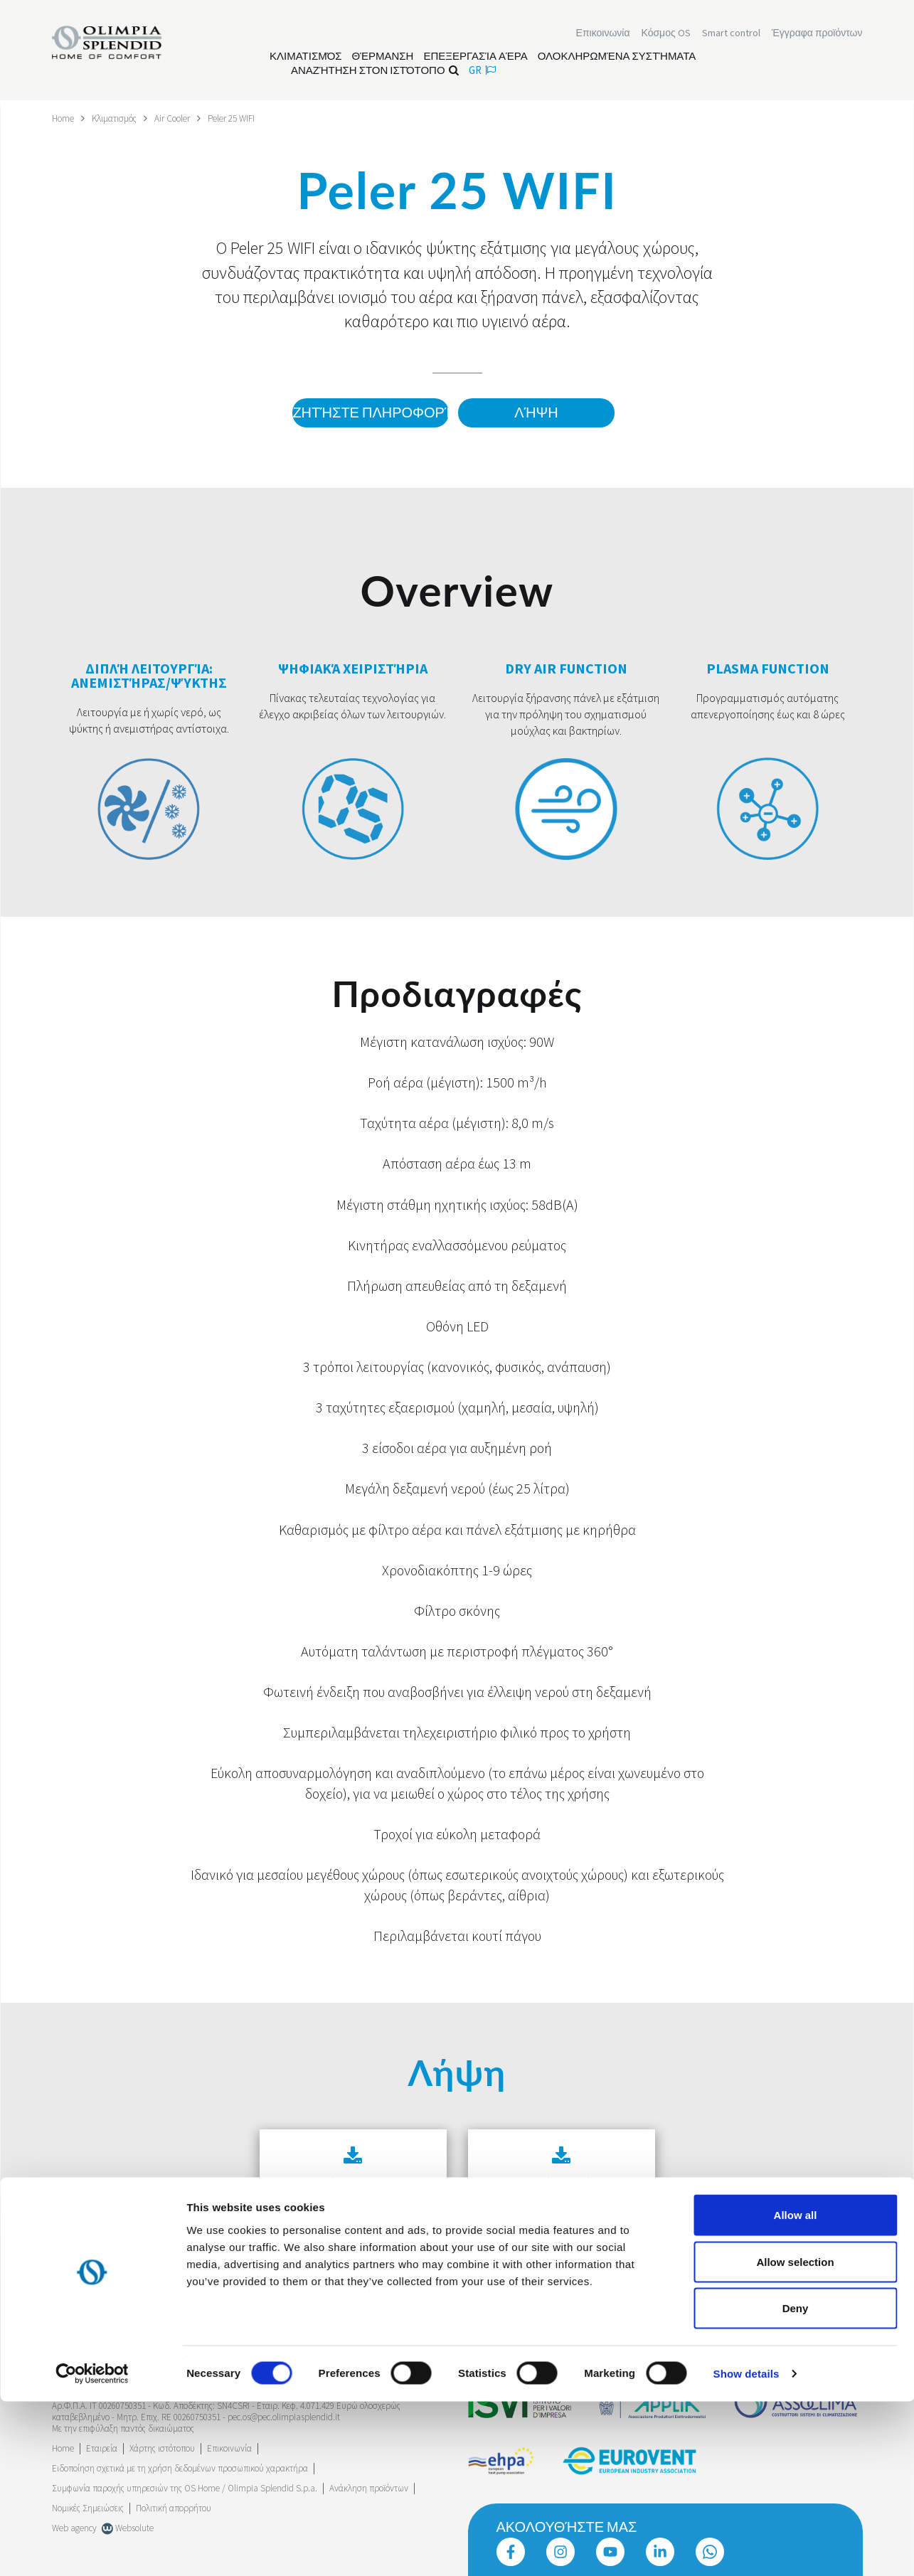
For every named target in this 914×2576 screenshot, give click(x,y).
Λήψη (536, 412)
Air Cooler (183, 118)
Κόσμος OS (666, 34)
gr (482, 71)
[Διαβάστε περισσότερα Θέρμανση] (383, 57)
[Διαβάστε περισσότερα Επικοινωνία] (603, 34)
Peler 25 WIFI (246, 118)
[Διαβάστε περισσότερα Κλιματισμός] (306, 57)
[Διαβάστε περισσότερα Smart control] (731, 34)
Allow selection (795, 2436)
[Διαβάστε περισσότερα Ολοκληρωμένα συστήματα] (617, 57)
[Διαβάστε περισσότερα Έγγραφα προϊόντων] (817, 34)
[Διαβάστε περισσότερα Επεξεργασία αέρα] (475, 57)
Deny (795, 2482)
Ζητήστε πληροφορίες (367, 412)
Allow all (795, 2389)
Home (64, 118)
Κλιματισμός (120, 118)
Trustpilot (69, 2343)
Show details (746, 2548)
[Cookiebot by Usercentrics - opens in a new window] (92, 2548)
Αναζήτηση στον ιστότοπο (375, 71)
